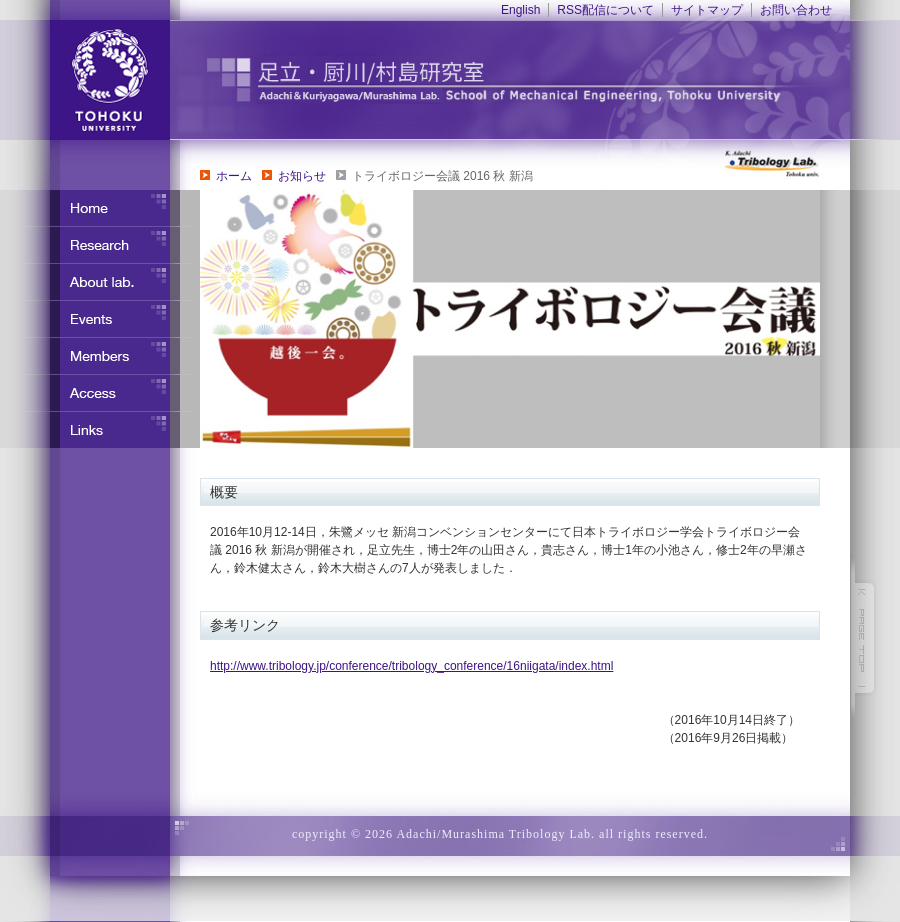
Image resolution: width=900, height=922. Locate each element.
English (520, 10)
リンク (100, 430)
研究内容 (100, 245)
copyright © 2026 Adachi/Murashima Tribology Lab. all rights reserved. (500, 834)
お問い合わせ (796, 10)
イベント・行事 (100, 319)
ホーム (234, 176)
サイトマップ (707, 10)
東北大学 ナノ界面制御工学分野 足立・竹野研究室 (535, 80)
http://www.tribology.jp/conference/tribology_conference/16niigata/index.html (411, 666)
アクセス (100, 393)
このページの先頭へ (865, 638)
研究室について (100, 282)
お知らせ (302, 176)
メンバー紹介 (100, 356)
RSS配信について (605, 10)
